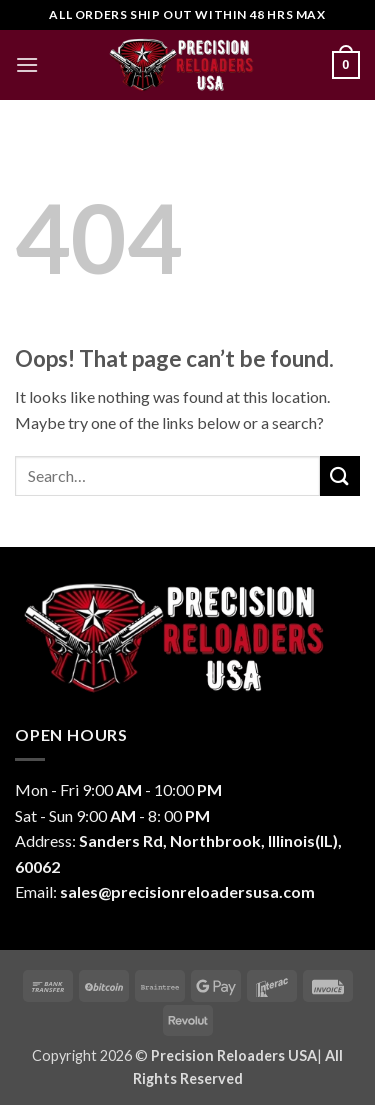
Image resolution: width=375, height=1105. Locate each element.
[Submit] (340, 475)
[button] (27, 64)
